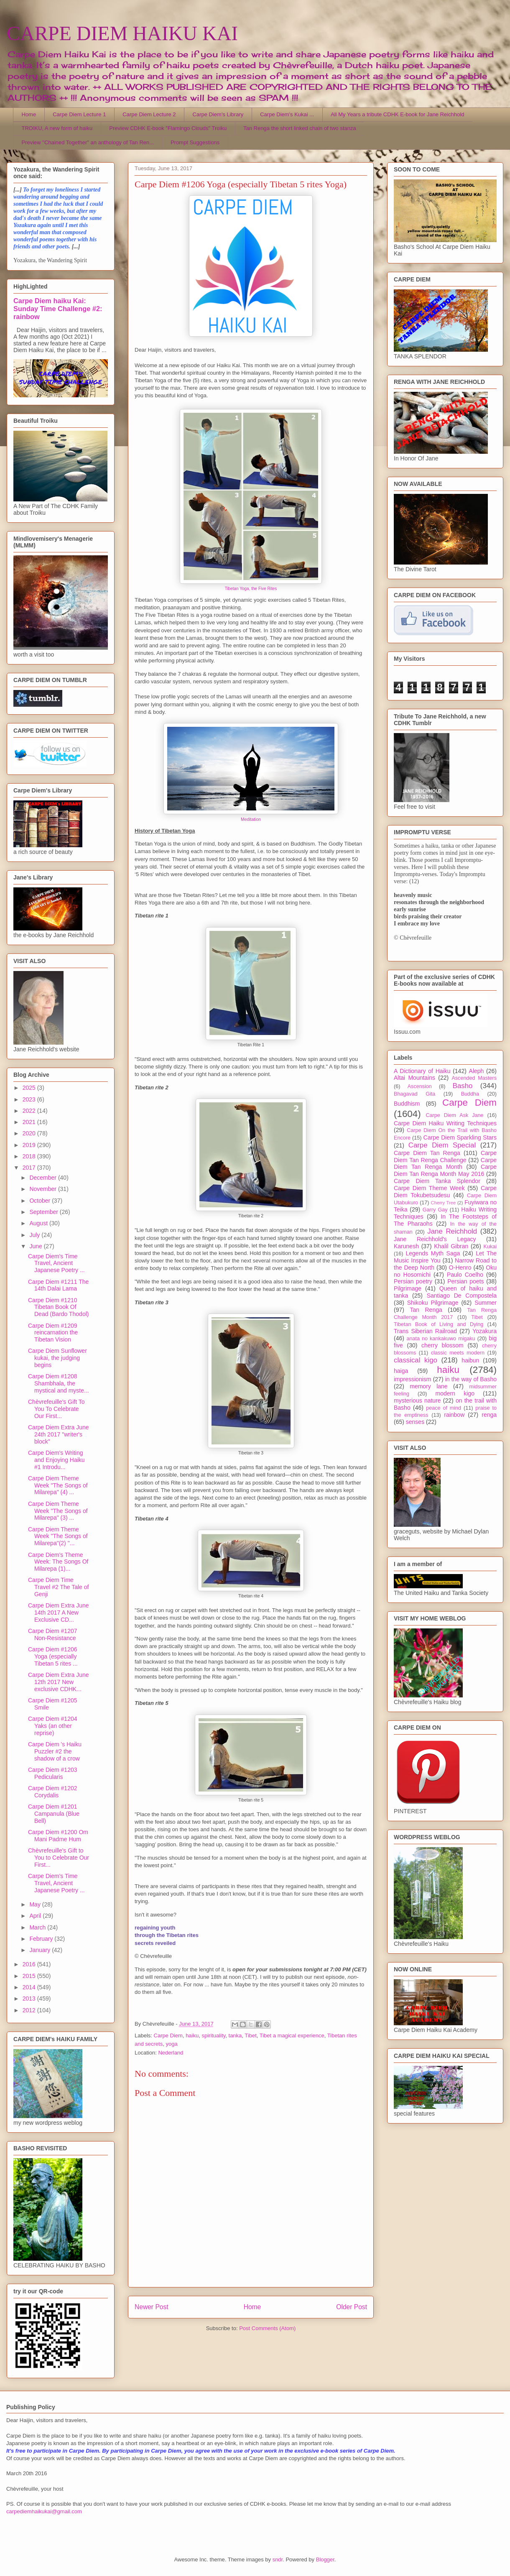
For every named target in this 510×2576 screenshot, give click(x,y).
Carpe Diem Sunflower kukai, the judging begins (57, 1357)
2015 (30, 1976)
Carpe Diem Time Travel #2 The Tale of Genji (58, 1587)
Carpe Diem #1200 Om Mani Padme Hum (58, 1836)
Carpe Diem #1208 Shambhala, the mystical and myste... (58, 1383)
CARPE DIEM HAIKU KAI (122, 33)
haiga (401, 1370)
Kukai (490, 1247)
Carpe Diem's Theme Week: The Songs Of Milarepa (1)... (58, 1561)
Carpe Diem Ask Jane (454, 1115)
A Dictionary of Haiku (422, 1071)
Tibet (250, 2035)
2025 (30, 1087)
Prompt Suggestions (195, 142)
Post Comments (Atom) (267, 2328)
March (38, 1927)
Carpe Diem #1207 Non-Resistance (52, 1634)
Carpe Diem (168, 2035)
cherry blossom (442, 1345)
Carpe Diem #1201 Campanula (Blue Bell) (53, 1813)
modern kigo (454, 1393)
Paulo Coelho (465, 1274)
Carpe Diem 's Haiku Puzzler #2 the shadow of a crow (55, 1751)
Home (29, 114)
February (41, 1938)
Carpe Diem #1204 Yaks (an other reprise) (52, 1725)
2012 (30, 2010)
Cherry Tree (443, 1202)
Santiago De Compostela (462, 1295)
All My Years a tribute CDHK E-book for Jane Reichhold (397, 114)
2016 (30, 1964)
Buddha (470, 1094)
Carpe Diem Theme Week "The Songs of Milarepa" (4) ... (58, 1485)
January (40, 1950)
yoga (171, 2044)
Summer (485, 1302)
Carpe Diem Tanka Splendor (437, 1181)
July (35, 1235)
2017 (30, 1167)
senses (415, 1421)
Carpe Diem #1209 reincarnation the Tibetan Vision (53, 1332)
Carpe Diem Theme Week (429, 1188)
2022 (30, 1110)
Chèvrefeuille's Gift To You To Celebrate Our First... (56, 1408)
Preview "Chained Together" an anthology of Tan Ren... (88, 142)
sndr (278, 2559)
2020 (30, 1133)
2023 (30, 1099)
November (43, 1189)
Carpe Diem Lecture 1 (79, 114)
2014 (30, 1987)
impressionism (412, 1379)
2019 (30, 1145)
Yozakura (484, 1331)
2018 (30, 1156)
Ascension (420, 1086)
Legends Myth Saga (433, 1253)
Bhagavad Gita (414, 1094)
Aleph (476, 1071)
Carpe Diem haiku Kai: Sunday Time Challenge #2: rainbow (57, 308)
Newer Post (151, 2306)
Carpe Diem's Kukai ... (287, 114)
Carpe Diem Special (442, 1145)
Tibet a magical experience (292, 2035)
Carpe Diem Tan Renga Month (445, 1163)
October (40, 1200)
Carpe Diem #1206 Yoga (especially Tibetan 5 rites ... (53, 1656)
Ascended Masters (474, 1078)
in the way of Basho (471, 1379)
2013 (30, 1998)
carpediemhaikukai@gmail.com (44, 2511)
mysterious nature (417, 1400)
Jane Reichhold (452, 1231)
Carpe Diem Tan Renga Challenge (445, 1156)
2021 (30, 1122)
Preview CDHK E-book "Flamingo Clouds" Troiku (168, 128)
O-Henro (460, 1267)
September (44, 1212)
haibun (470, 1360)
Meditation (251, 819)
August (39, 1223)
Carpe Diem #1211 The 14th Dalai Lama (58, 1285)
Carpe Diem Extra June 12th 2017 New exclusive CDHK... (58, 1681)
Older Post (351, 2306)
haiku (192, 2035)
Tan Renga (426, 1309)
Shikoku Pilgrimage (433, 1302)
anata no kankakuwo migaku (440, 1339)
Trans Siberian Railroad (425, 1331)
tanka (235, 2035)
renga (489, 1414)
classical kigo (415, 1360)
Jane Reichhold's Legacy (435, 1239)
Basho (463, 1086)
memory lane (428, 1386)
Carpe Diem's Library (218, 114)
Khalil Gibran (451, 1246)
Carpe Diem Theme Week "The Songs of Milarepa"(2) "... (58, 1536)
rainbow (454, 1414)
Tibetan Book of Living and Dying (438, 1324)
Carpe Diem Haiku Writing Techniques (445, 1123)
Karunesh (406, 1246)
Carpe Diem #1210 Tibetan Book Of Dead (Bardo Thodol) (58, 1307)
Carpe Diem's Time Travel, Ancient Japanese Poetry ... (56, 1263)
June (36, 1246)
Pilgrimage (407, 1288)
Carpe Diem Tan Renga (427, 1153)
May (35, 1904)
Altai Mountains (414, 1077)
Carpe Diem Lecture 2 (149, 114)
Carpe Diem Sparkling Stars (460, 1137)
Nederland (170, 2053)
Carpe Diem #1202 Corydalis (52, 1792)
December (43, 1177)
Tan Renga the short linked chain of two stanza (299, 128)
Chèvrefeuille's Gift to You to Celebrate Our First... (58, 1857)
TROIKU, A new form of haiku (57, 128)
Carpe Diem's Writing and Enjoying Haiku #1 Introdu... (56, 1459)
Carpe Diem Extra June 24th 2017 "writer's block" (58, 1434)
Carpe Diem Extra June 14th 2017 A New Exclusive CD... (58, 1612)
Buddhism (407, 1103)
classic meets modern (457, 1353)
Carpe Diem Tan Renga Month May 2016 (445, 1170)
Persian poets (465, 1281)
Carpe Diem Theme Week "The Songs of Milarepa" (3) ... (58, 1510)
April (36, 1915)
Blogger (325, 2559)
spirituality (213, 2035)
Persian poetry (413, 1281)
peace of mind (443, 1408)
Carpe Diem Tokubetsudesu (445, 1192)
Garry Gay (435, 1210)
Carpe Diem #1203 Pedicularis (52, 1773)
